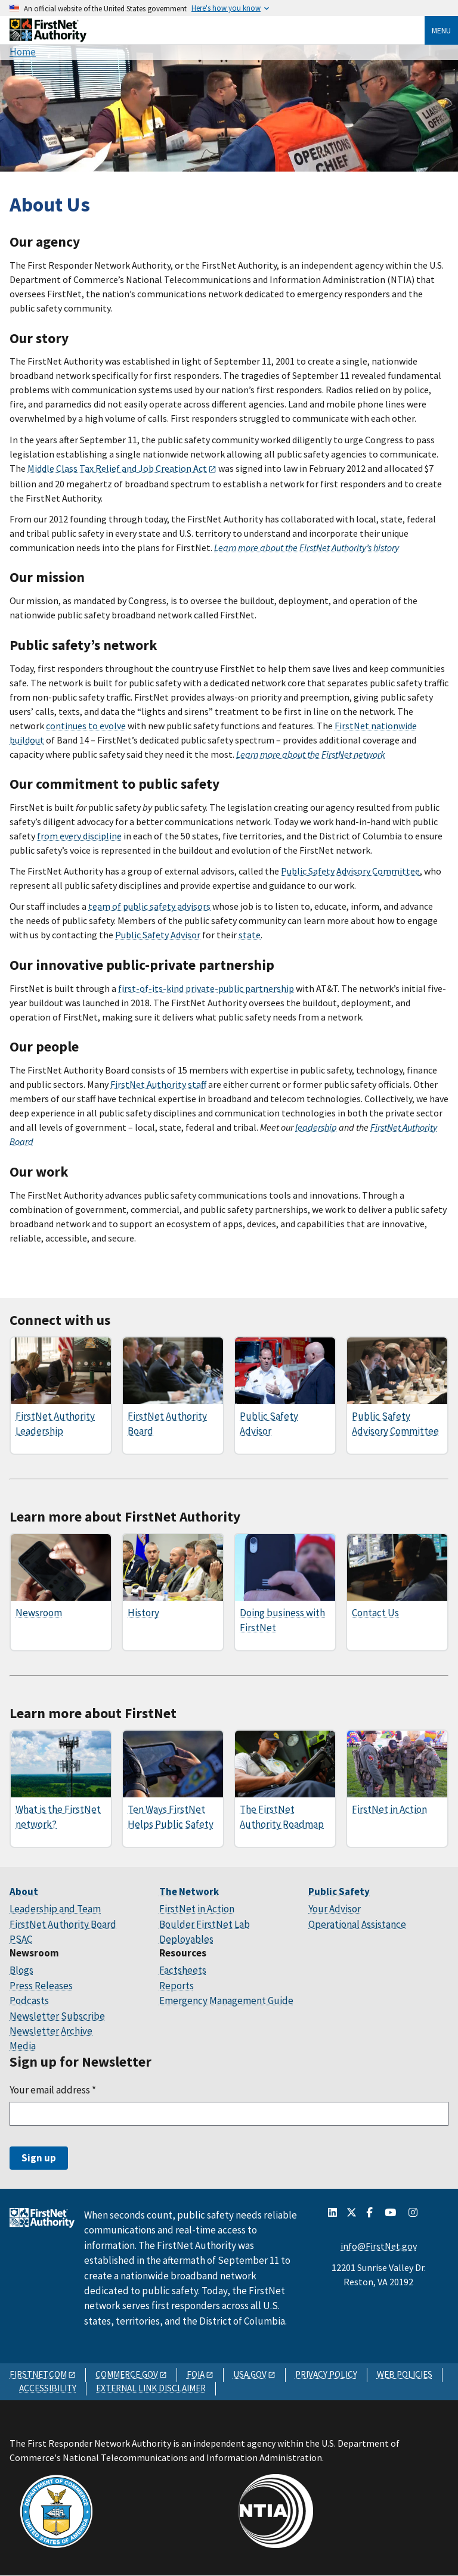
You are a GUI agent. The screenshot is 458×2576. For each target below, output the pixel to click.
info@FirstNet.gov (379, 2246)
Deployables (186, 1939)
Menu (441, 30)
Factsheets (182, 1970)
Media (23, 2045)
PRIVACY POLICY (326, 2374)
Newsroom (39, 1612)
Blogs (21, 1970)
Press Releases (41, 1985)
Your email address (53, 2089)
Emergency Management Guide (226, 2000)
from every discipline (79, 836)
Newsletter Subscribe (57, 2016)
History (143, 1612)
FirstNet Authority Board (63, 1924)
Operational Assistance (357, 1924)
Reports (176, 1985)
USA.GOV (250, 2374)
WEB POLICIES (404, 2374)
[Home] (48, 37)
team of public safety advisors (149, 906)
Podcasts (29, 2000)
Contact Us (375, 1612)
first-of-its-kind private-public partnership (206, 988)
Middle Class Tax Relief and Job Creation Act (117, 468)
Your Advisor (334, 1908)
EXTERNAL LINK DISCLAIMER (151, 2388)
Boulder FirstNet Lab (204, 1924)
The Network (189, 1891)
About (24, 1891)
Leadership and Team (55, 1908)
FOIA (196, 2374)
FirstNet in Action (389, 1809)
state (250, 935)
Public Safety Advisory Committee (350, 871)
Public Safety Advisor (157, 935)
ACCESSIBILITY (47, 2388)
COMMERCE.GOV (126, 2374)
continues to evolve (86, 726)
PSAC (21, 1939)
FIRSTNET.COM (38, 2374)
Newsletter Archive (51, 2030)
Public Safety (339, 1891)
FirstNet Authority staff (158, 1084)
